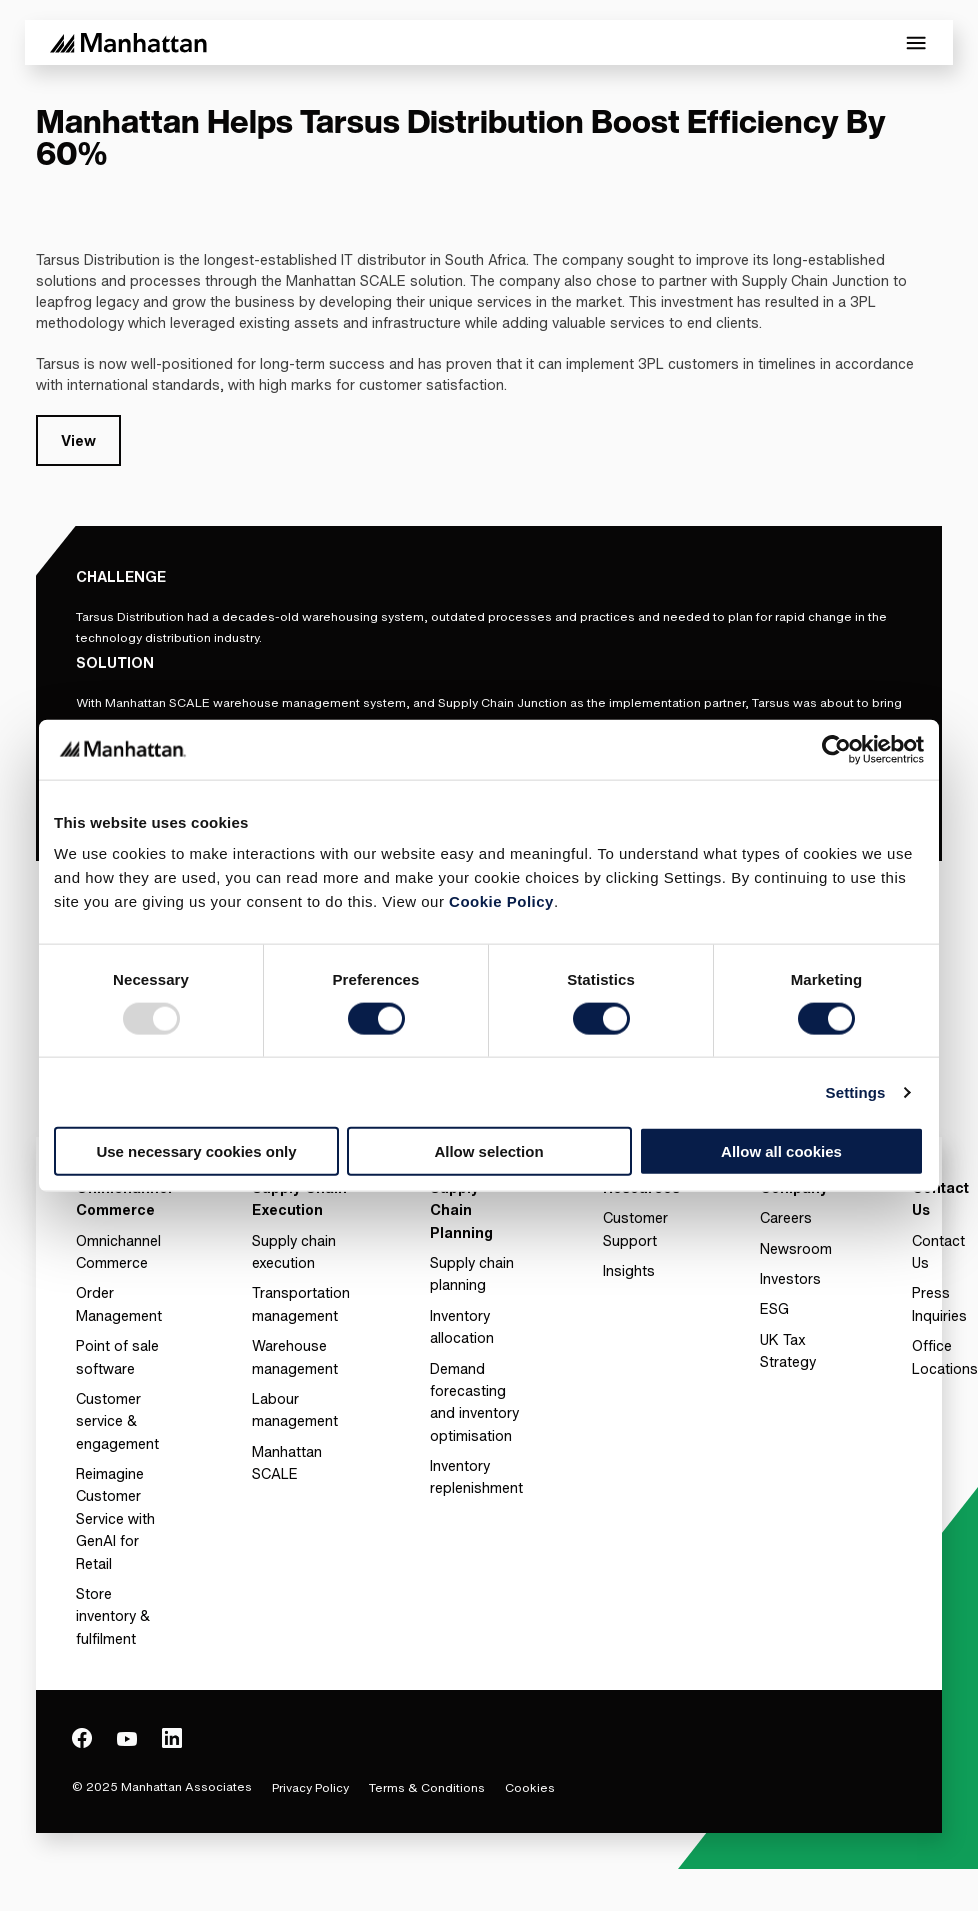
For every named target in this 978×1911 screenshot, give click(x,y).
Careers (786, 1217)
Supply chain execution (294, 1251)
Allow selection (488, 1151)
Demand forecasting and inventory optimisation (474, 1402)
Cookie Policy (501, 901)
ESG (774, 1308)
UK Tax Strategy (788, 1350)
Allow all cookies (781, 1151)
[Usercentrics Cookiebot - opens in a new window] (836, 749)
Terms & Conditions (427, 1787)
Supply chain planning (472, 1273)
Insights (629, 1270)
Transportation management (301, 1303)
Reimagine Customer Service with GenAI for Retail (115, 1518)
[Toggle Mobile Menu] (916, 43)
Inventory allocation (462, 1326)
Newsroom (796, 1248)
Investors (790, 1278)
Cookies (530, 1787)
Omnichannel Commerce (118, 1251)
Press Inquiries (939, 1303)
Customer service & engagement (117, 1421)
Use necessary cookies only (196, 1151)
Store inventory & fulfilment (113, 1616)
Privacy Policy (310, 1787)
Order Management (119, 1303)
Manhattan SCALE (287, 1462)
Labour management (295, 1409)
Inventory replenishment (476, 1476)
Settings (856, 1091)
